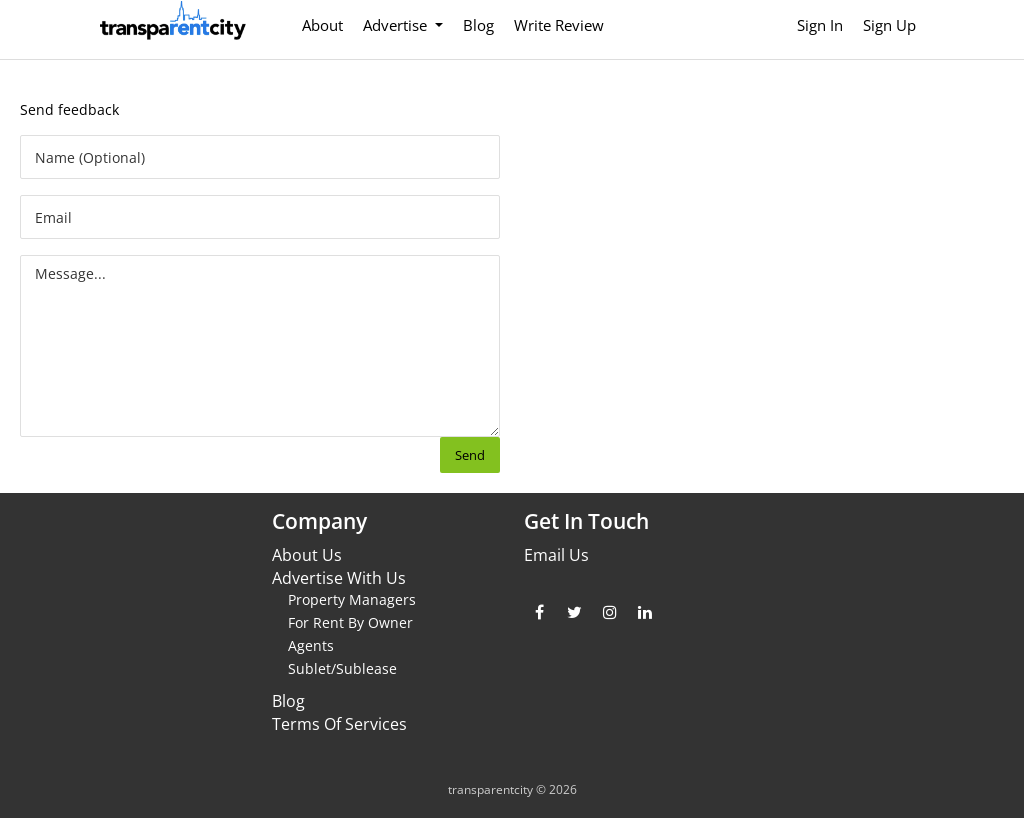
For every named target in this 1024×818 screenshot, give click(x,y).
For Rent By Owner (350, 622)
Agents (311, 645)
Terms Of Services (339, 724)
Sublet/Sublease (342, 668)
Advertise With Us (339, 578)
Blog (478, 25)
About (322, 25)
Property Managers (352, 599)
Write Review (559, 25)
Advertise (397, 25)
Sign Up (889, 25)
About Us (307, 555)
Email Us (556, 555)
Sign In (820, 25)
